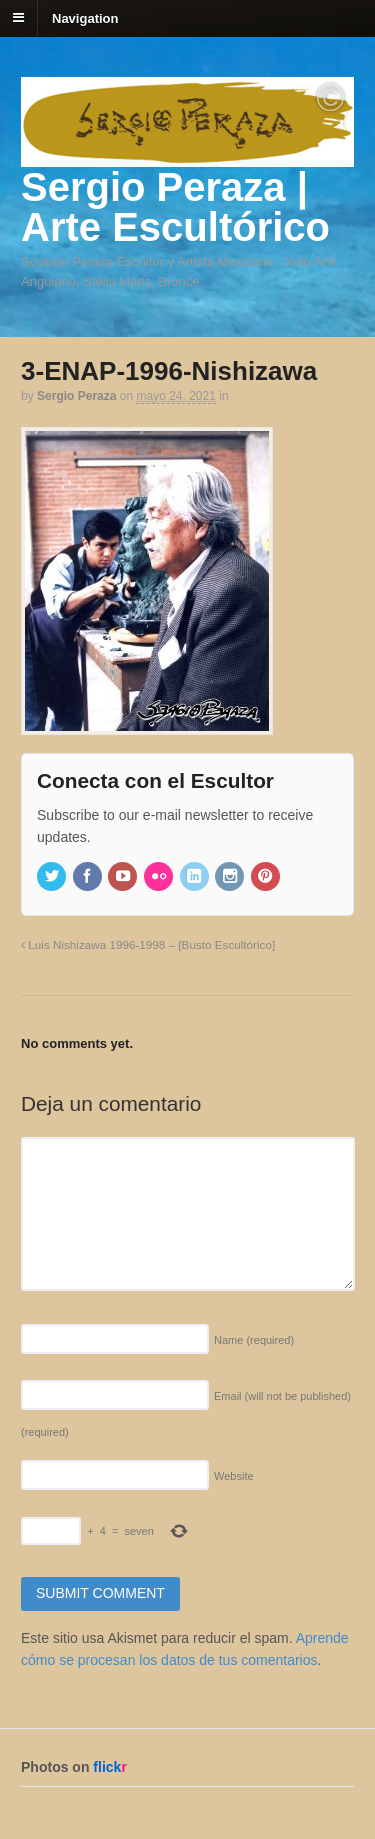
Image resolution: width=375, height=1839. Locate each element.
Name (254, 1340)
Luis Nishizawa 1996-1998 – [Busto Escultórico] (148, 944)
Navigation (85, 17)
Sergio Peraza (76, 396)
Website (234, 1476)
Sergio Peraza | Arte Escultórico (175, 207)
